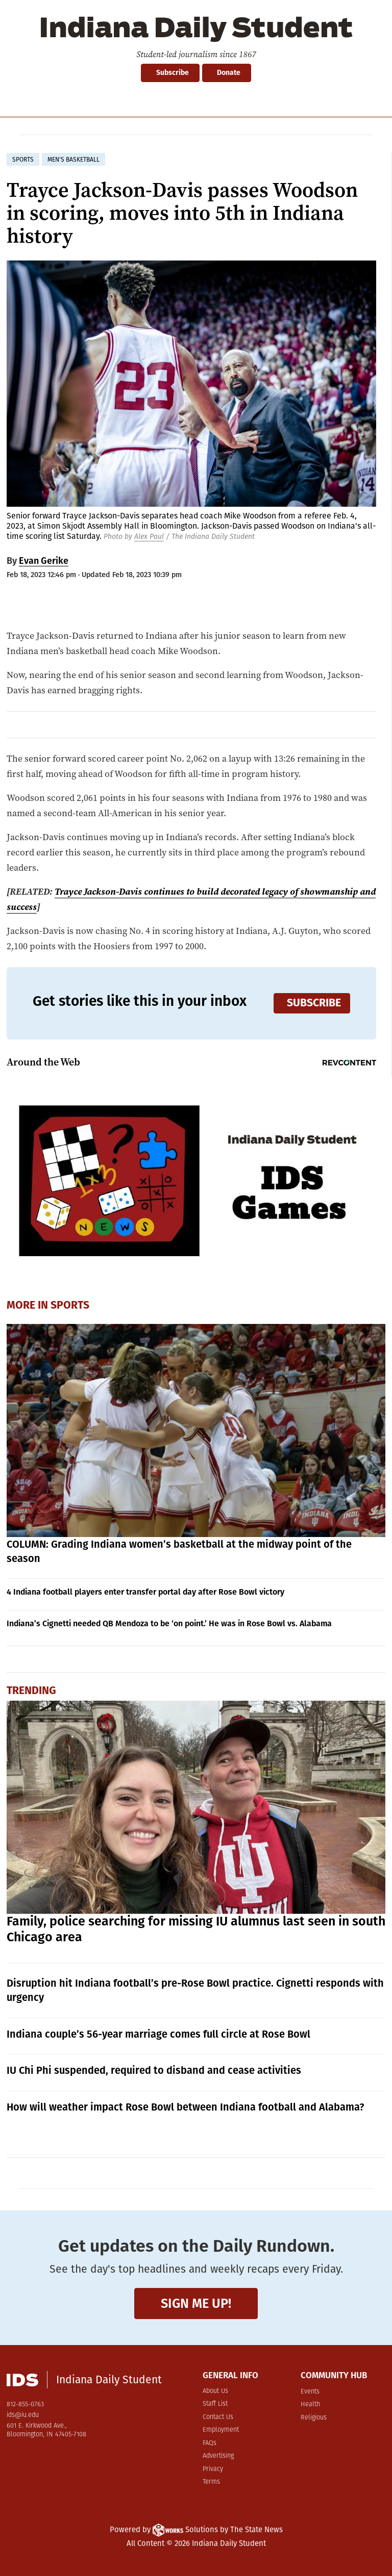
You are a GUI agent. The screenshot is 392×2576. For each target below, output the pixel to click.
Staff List (215, 2404)
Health (310, 2404)
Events (310, 2391)
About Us (215, 2391)
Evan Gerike (43, 560)
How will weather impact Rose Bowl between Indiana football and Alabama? (185, 2107)
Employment (221, 2430)
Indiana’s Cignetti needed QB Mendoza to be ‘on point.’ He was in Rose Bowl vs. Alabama (169, 1623)
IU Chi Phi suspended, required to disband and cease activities (154, 2070)
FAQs (209, 2443)
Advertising (218, 2456)
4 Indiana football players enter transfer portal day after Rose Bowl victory (145, 1592)
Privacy (213, 2469)
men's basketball (73, 159)
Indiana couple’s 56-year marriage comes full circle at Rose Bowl (158, 2034)
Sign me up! (196, 2303)
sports (23, 159)
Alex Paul (149, 536)
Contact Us (218, 2417)
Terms (211, 2482)
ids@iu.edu (23, 2415)
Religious (314, 2417)
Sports (70, 1305)
